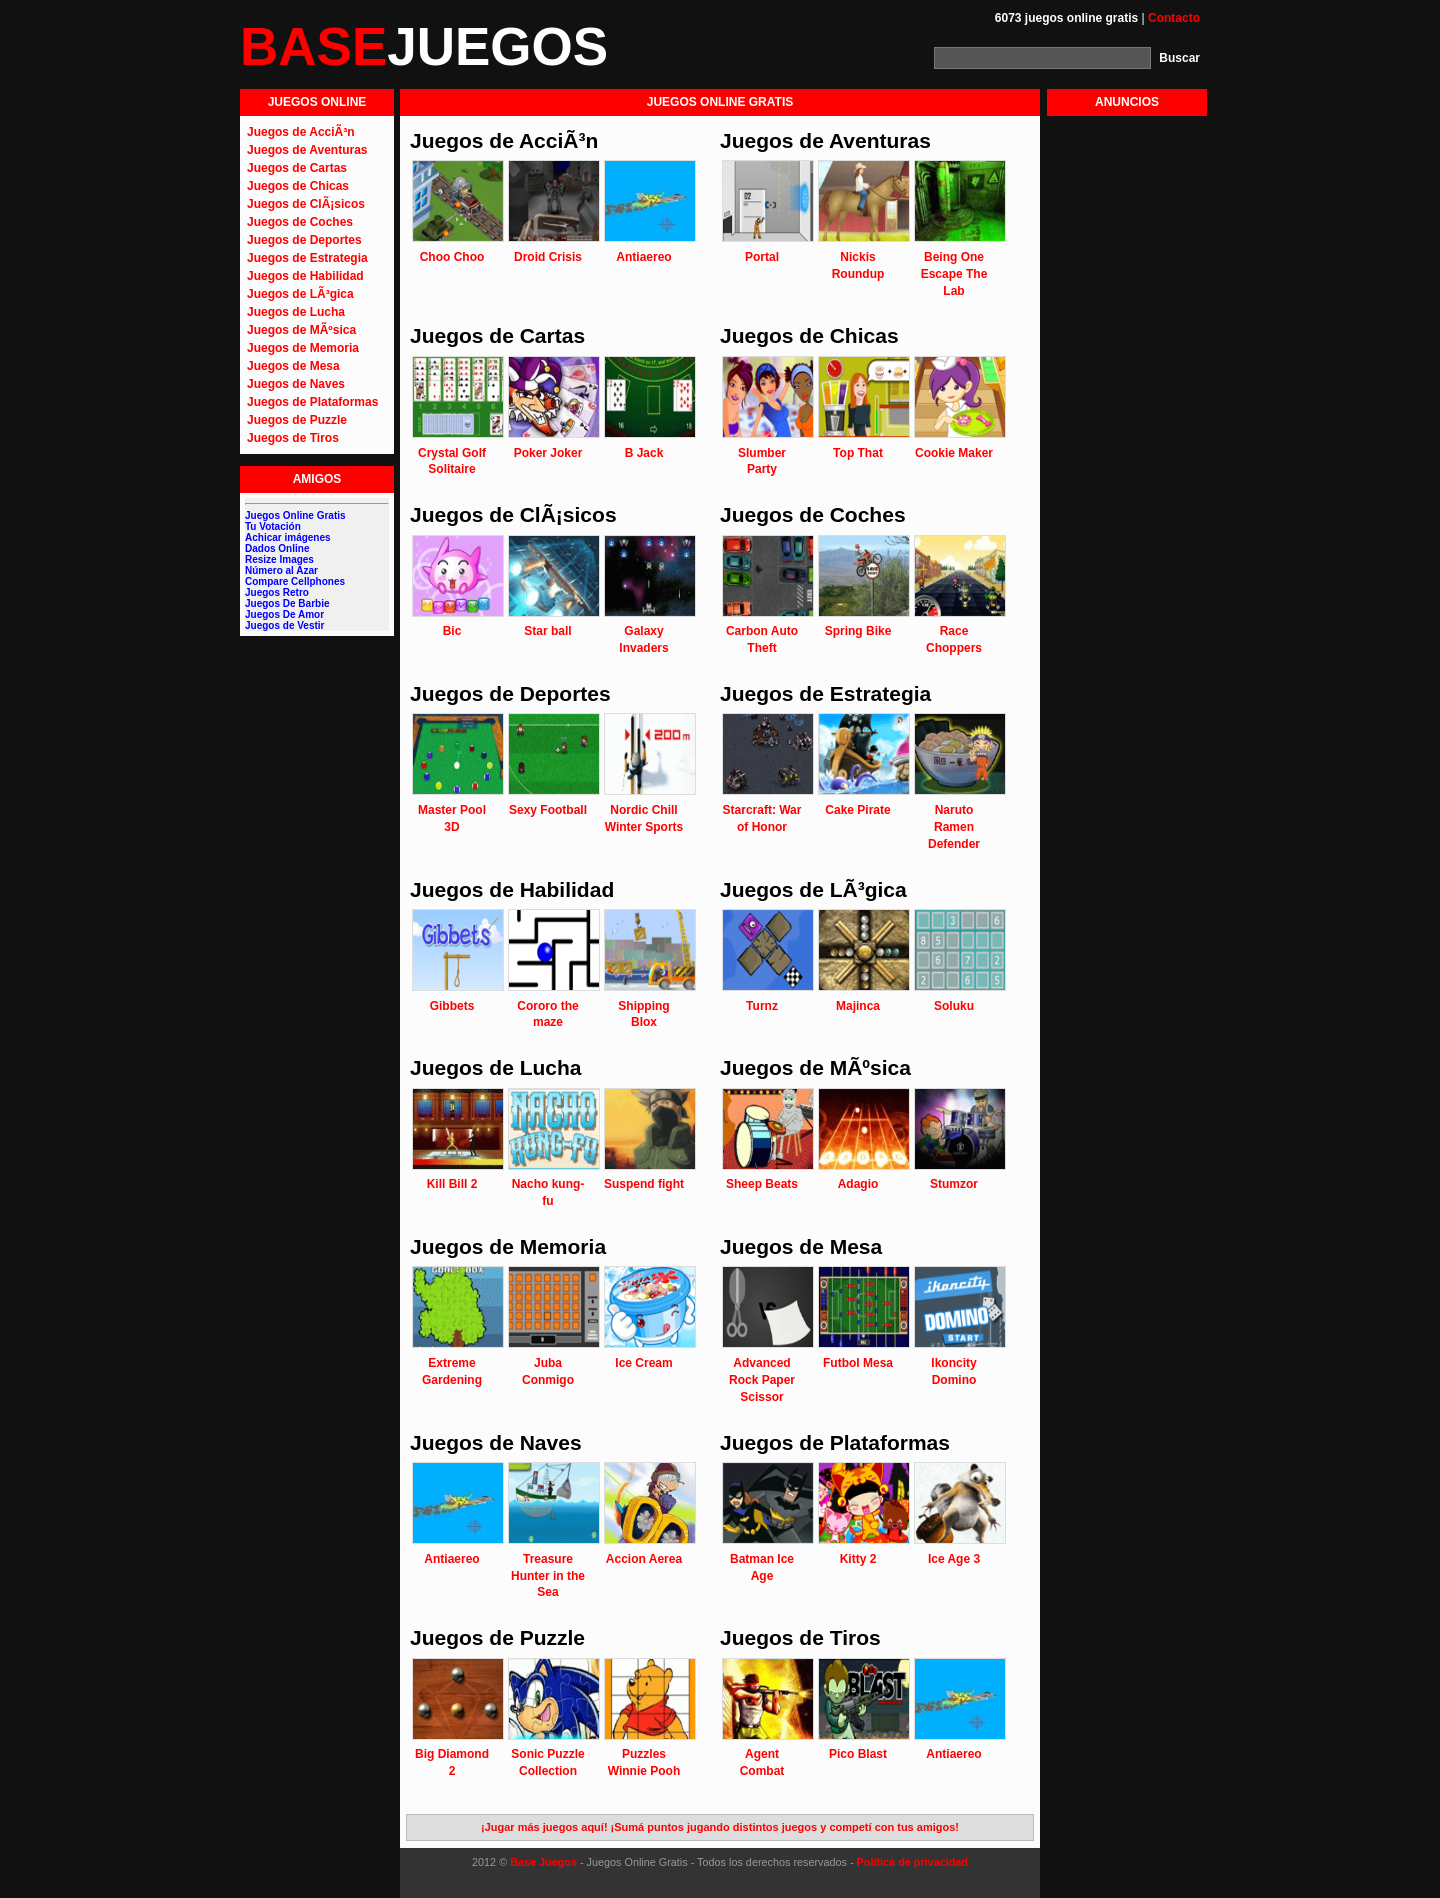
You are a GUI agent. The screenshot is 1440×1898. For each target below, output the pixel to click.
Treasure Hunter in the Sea (548, 1576)
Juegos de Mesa (293, 366)
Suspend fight (644, 1184)
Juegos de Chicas (298, 186)
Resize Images (279, 559)
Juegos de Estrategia (307, 258)
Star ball (547, 631)
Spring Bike (858, 631)
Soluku (954, 1006)
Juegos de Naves (296, 384)
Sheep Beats (762, 1184)
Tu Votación (273, 526)
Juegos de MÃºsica (301, 330)
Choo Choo (452, 257)
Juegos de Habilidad (305, 276)
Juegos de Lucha (296, 312)
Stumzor (954, 1184)
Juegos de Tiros (293, 438)
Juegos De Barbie (287, 603)
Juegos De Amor (284, 614)
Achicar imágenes (288, 537)
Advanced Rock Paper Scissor (762, 1380)
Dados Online (277, 548)
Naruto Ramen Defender (954, 827)
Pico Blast (858, 1754)
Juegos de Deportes (304, 240)
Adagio (858, 1184)
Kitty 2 (858, 1559)
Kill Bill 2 (452, 1184)
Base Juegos (543, 1862)
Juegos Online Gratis (295, 515)
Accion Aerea (644, 1559)
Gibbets (452, 1006)
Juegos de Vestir (284, 625)
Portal (762, 257)
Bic (452, 631)
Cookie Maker (954, 453)
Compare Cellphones (295, 581)
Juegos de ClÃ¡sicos (306, 204)
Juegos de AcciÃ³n (301, 132)
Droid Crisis (548, 257)
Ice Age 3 (954, 1559)
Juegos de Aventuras (307, 150)
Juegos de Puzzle (297, 420)
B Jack (644, 453)
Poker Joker (548, 453)
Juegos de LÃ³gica (300, 294)
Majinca (858, 1006)
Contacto (1174, 18)
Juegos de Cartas (297, 168)
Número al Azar (281, 570)
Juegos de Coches (300, 222)
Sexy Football (548, 810)
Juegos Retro (277, 592)
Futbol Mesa (858, 1363)
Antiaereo (643, 257)
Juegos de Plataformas (312, 402)
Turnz (762, 1006)
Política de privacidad (912, 1862)
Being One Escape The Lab (954, 274)
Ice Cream (643, 1363)
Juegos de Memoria (303, 348)
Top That (858, 453)
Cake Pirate (857, 810)
